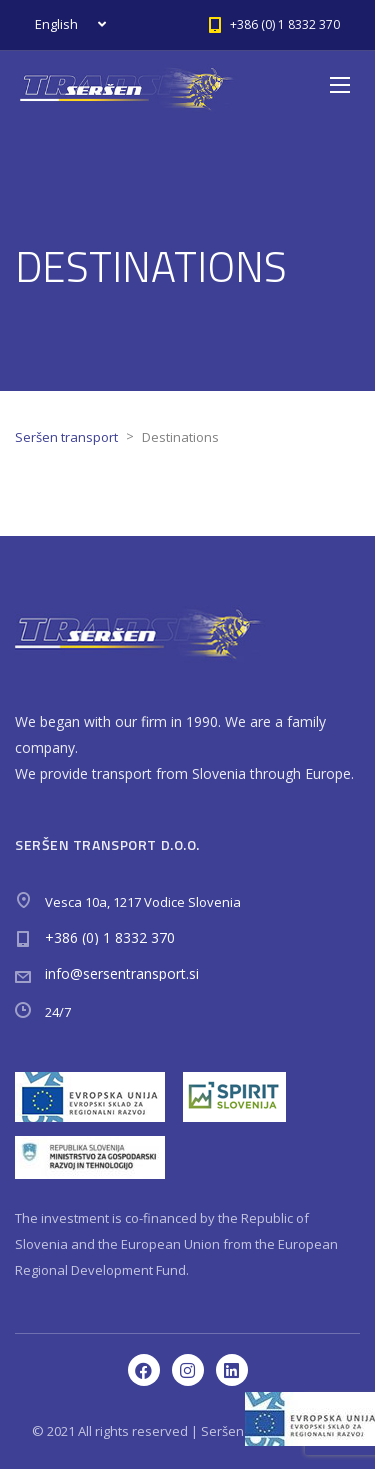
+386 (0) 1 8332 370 (110, 937)
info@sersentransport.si (122, 973)
